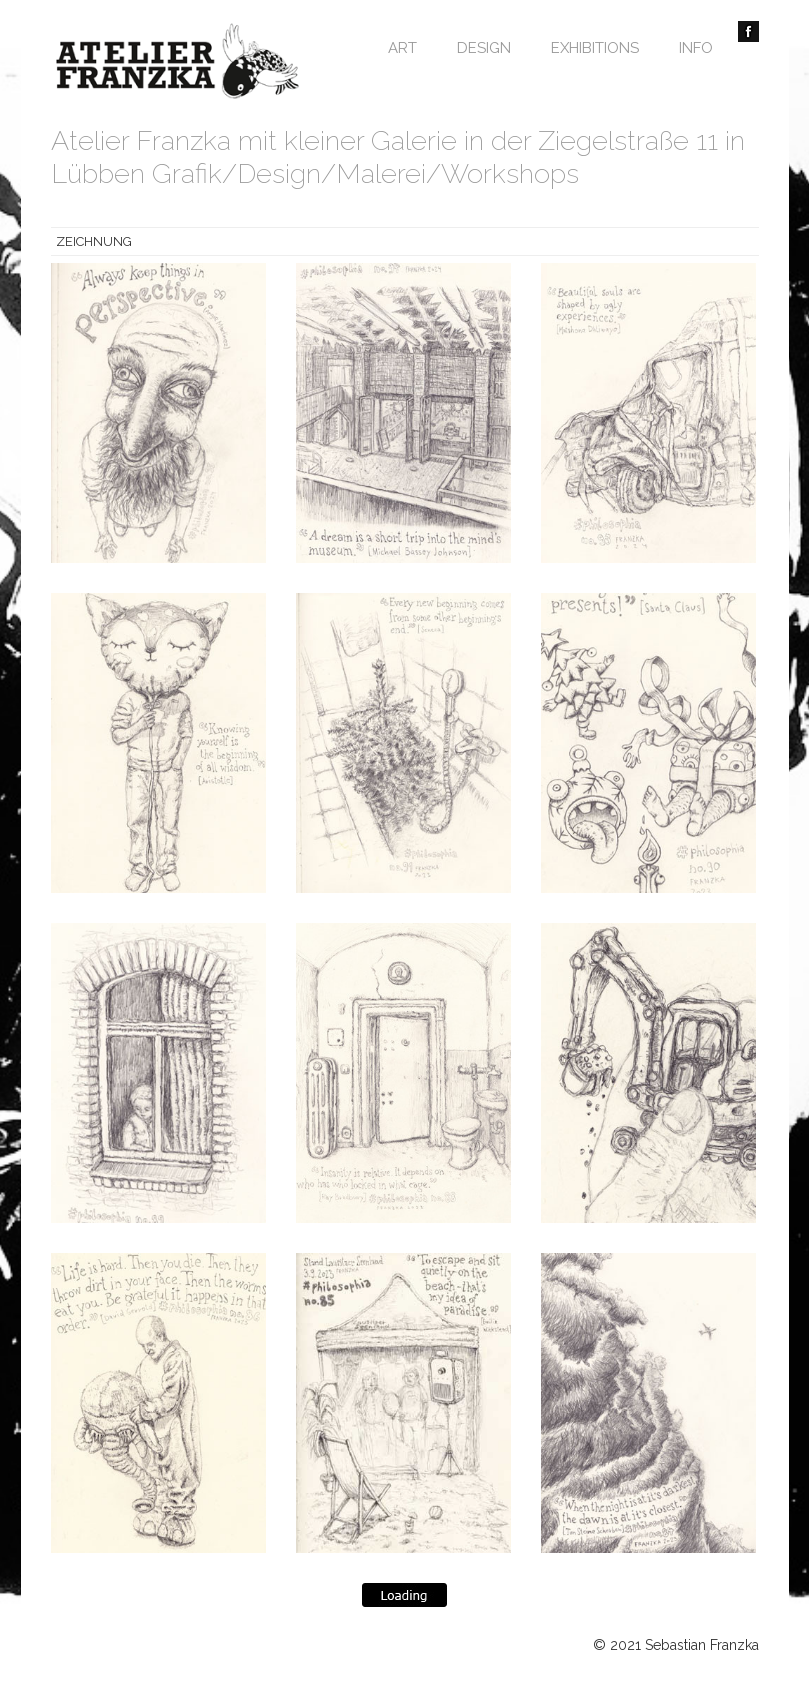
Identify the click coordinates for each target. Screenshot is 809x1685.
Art (402, 48)
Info (696, 48)
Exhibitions (595, 48)
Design (484, 48)
